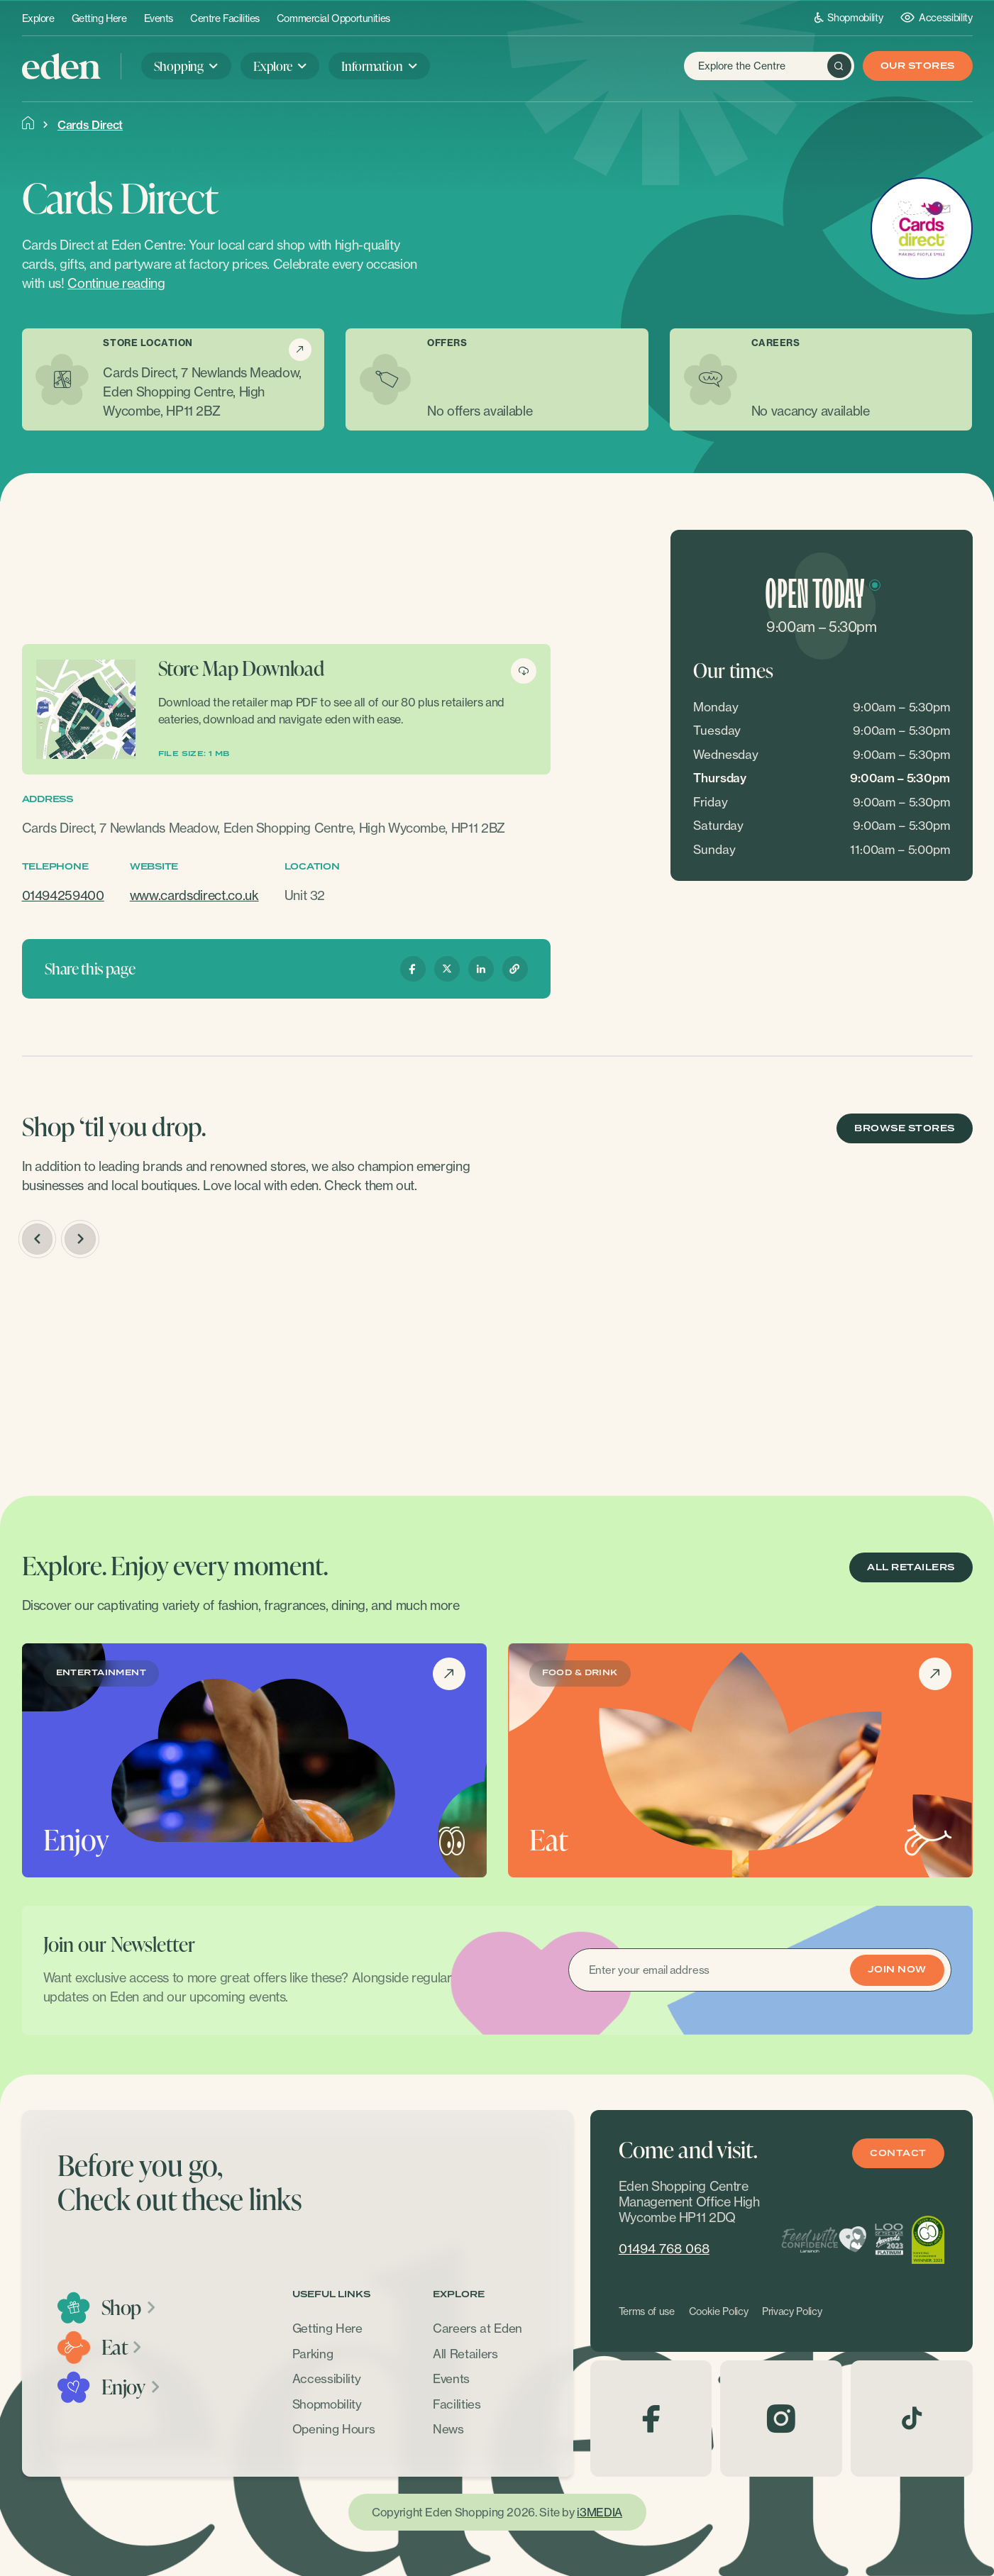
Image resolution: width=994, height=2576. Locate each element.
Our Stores (917, 66)
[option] (133, 1369)
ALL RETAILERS (910, 1568)
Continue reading (116, 283)
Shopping (179, 65)
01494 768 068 (664, 2249)
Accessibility (936, 17)
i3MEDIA (599, 2512)
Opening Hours (333, 2428)
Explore (38, 18)
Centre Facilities (225, 18)
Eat (122, 2347)
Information (371, 65)
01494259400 (63, 895)
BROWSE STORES (904, 1129)
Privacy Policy (792, 2311)
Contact (898, 2153)
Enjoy (131, 2387)
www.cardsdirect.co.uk (194, 895)
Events (158, 18)
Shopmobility (848, 17)
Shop (129, 2307)
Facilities (457, 2404)
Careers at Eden (477, 2328)
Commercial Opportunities (333, 18)
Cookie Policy (719, 2311)
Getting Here (99, 18)
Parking (312, 2353)
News (448, 2428)
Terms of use (647, 2311)
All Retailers (465, 2353)
